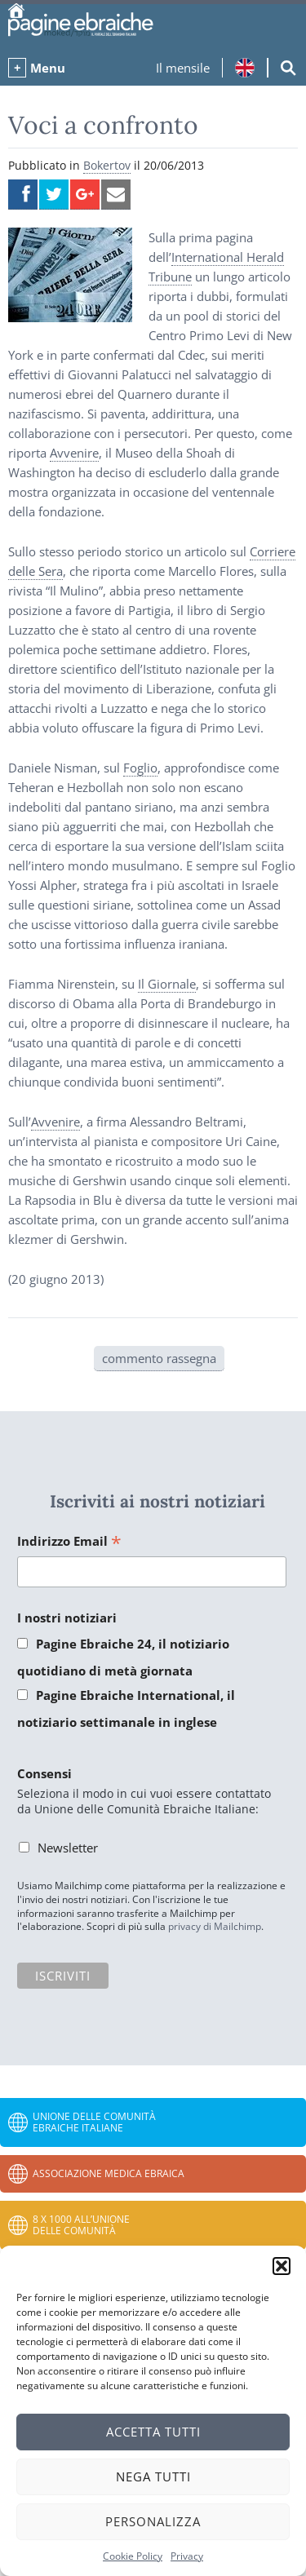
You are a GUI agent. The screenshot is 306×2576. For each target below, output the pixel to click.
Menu (47, 68)
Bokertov (107, 165)
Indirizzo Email (69, 1542)
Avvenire (74, 453)
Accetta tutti (153, 2431)
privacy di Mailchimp (214, 1926)
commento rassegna (159, 1358)
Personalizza (153, 2521)
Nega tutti (153, 2476)
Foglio (140, 767)
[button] (281, 2266)
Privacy (187, 2556)
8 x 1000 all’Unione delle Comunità (81, 2224)
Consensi (44, 1773)
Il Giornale (167, 984)
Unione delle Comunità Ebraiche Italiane (94, 2122)
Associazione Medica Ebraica (108, 2173)
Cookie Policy (132, 2556)
